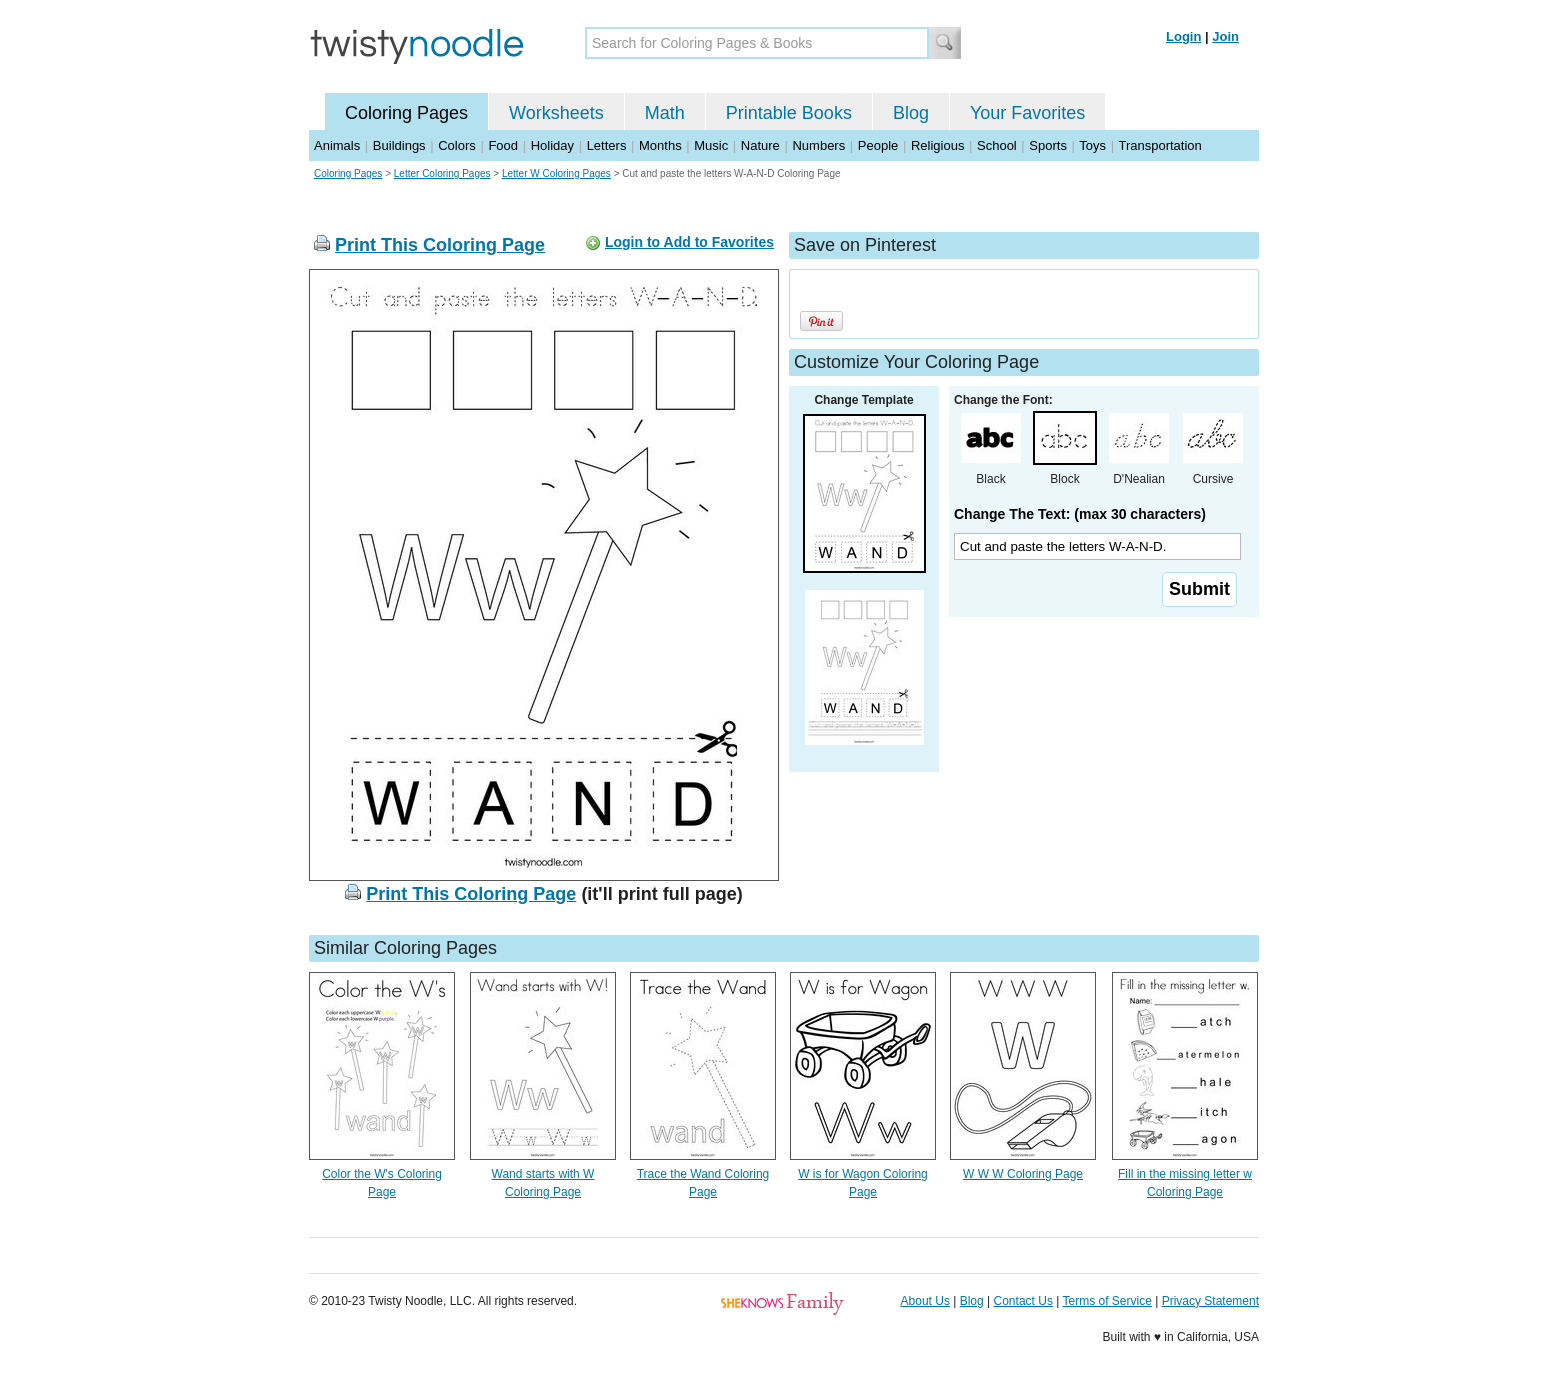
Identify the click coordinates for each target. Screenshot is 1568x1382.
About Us (925, 1301)
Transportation (1159, 145)
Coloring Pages (406, 113)
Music (711, 145)
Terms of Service (1106, 1301)
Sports (1048, 145)
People (878, 145)
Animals (337, 145)
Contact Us (1023, 1301)
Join (1225, 36)
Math (665, 113)
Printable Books (789, 113)
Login (1183, 36)
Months (660, 145)
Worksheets (556, 113)
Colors (457, 145)
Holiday (552, 145)
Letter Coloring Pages (442, 173)
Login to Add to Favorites (689, 242)
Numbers (818, 145)
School (997, 145)
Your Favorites (1027, 113)
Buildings (399, 145)
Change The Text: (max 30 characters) (1080, 514)
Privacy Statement (1210, 1301)
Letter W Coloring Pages (556, 173)
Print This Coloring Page (440, 245)
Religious (937, 145)
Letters (607, 145)
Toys (1092, 145)
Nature (760, 145)
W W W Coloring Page (1023, 1174)
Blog (911, 113)
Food (503, 145)
